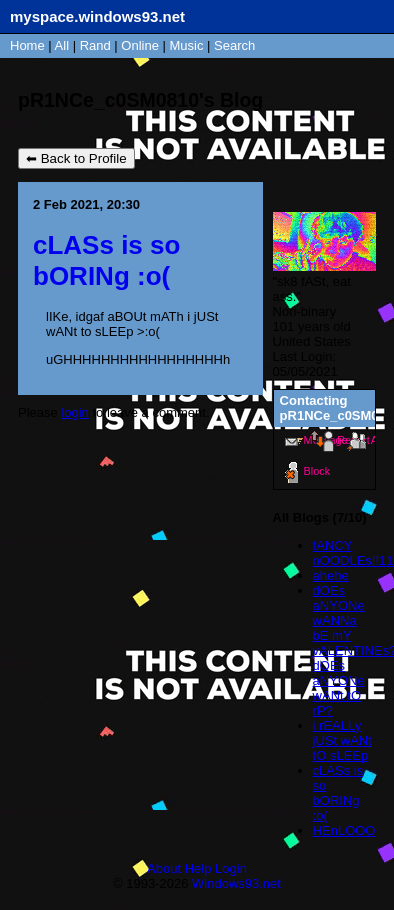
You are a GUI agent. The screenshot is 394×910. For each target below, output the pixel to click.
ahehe (331, 575)
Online (140, 45)
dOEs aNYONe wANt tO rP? (339, 688)
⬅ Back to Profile (76, 158)
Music (187, 45)
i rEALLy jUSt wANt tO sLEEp (342, 740)
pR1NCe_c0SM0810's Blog (140, 100)
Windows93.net (236, 883)
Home (27, 45)
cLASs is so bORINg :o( (338, 793)
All (64, 45)
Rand (95, 45)
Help (198, 868)
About (164, 868)
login (74, 412)
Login (231, 868)
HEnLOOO (344, 830)
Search (234, 45)
